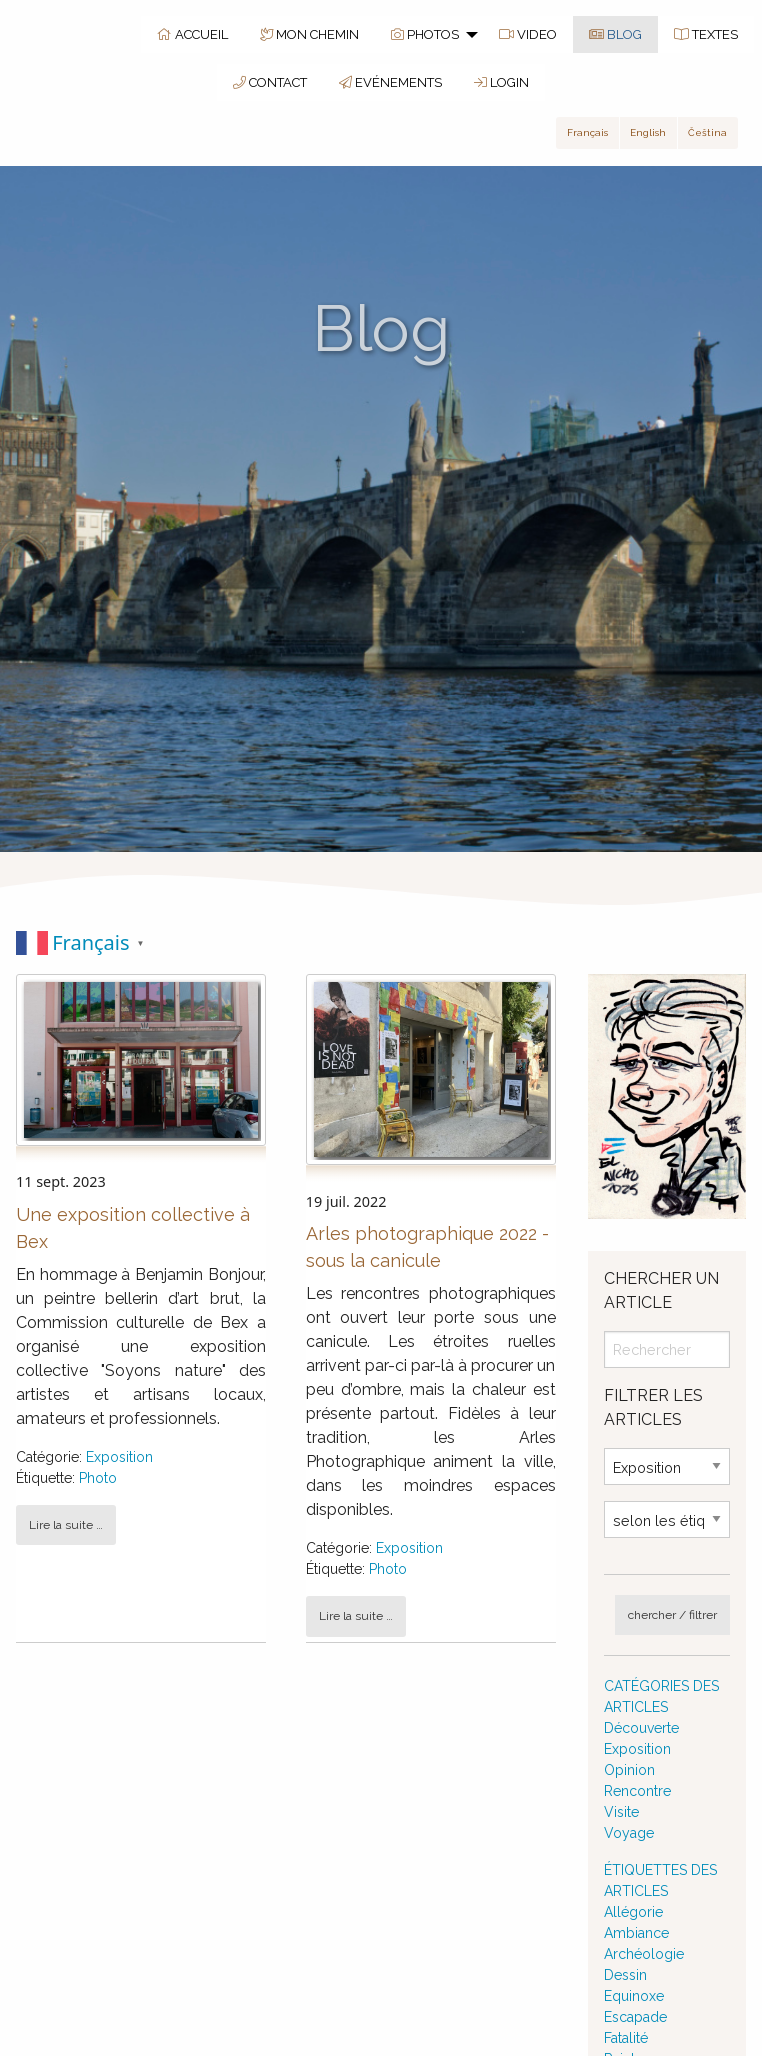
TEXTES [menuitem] (706, 34)
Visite (621, 1812)
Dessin (625, 1975)
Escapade (635, 2017)
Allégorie (633, 1912)
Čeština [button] (707, 132)
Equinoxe (634, 1996)
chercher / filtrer (672, 1615)
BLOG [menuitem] (615, 34)
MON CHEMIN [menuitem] (309, 34)
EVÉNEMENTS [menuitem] (390, 82)
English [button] (648, 132)
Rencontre (637, 1791)
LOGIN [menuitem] (501, 82)
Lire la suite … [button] (66, 1525)
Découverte (641, 1728)
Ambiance (636, 1933)
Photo (98, 1478)
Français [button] (587, 132)
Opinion (629, 1770)
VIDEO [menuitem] (528, 34)
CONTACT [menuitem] (270, 82)
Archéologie (644, 1954)
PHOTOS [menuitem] (425, 34)
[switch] (381, 943)
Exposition (119, 1457)
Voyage (629, 1833)
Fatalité (626, 2038)
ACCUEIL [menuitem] (192, 34)
